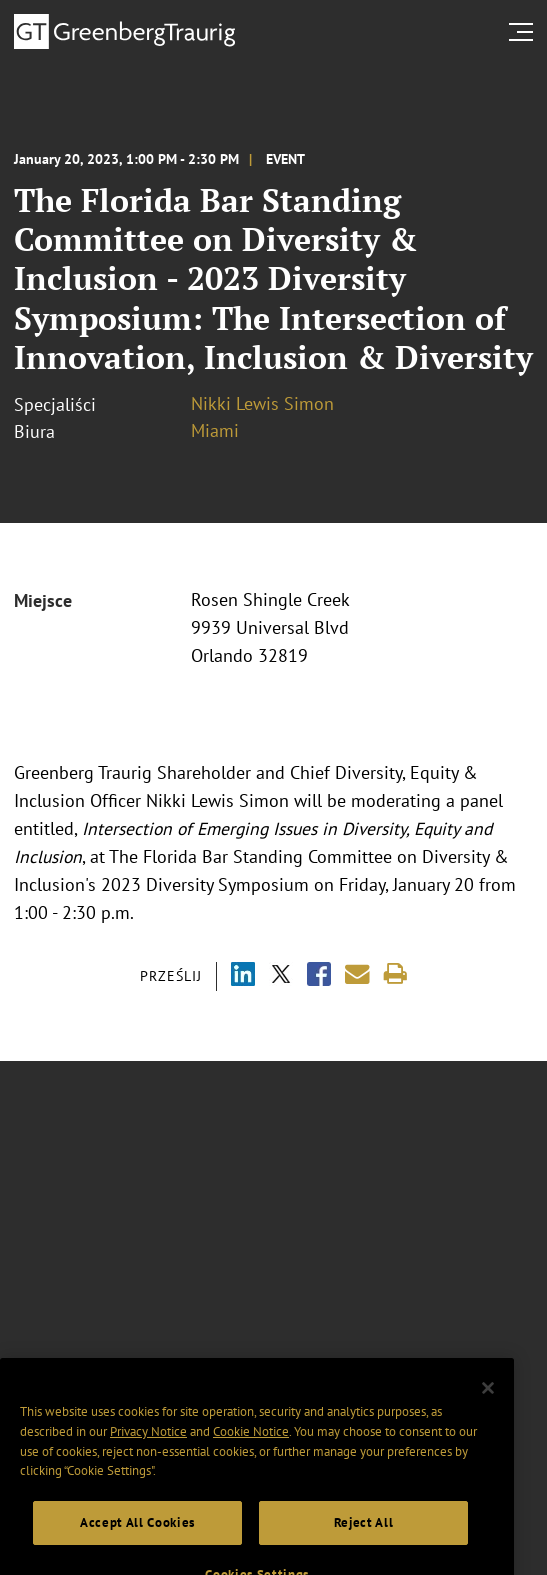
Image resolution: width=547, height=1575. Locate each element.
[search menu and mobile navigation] (525, 32)
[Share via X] (281, 976)
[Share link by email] (357, 974)
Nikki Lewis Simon (262, 403)
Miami (215, 430)
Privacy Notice (148, 1444)
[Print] (395, 974)
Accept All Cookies (137, 1535)
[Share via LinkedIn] (243, 976)
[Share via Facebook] (319, 976)
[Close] (488, 1401)
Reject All (364, 1535)
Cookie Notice (251, 1444)
